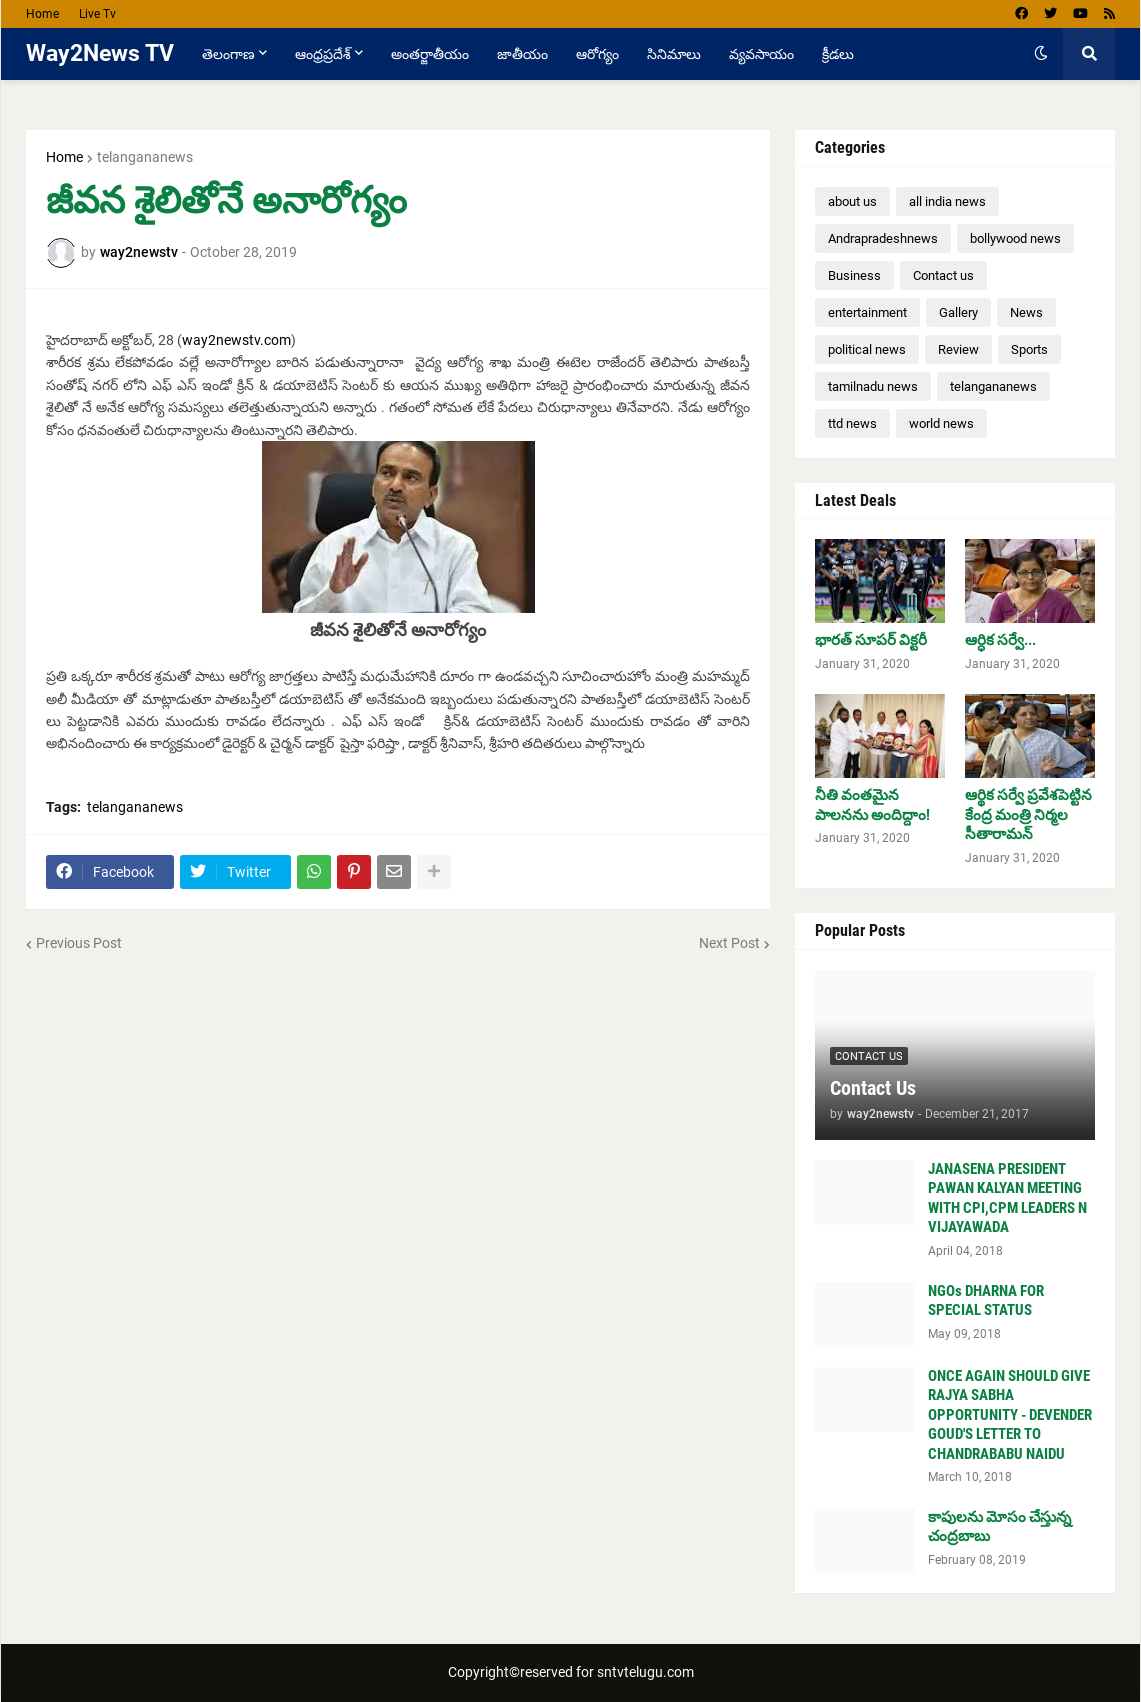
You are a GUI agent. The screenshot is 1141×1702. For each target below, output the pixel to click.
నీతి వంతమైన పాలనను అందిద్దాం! (872, 805)
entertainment (867, 312)
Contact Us (873, 1088)
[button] (1041, 54)
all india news (947, 201)
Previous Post (79, 943)
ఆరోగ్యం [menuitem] (597, 54)
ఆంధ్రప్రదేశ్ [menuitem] (323, 54)
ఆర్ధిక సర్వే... (1000, 640)
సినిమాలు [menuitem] (674, 54)
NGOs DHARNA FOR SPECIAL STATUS (986, 1301)
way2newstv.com (236, 340)
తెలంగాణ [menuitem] (228, 54)
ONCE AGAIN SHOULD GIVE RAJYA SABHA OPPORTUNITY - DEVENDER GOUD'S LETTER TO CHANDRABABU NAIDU (1010, 1415)
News (1026, 312)
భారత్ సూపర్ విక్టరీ (871, 640)
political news (867, 349)
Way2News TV (100, 53)
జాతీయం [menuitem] (522, 54)
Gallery (958, 312)
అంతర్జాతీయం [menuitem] (430, 54)
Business (854, 275)
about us (852, 201)
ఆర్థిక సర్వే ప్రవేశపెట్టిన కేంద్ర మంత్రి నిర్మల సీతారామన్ (1028, 814)
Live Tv (97, 14)
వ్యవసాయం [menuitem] (761, 54)
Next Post (729, 943)
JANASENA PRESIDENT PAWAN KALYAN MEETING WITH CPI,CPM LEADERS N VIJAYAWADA (1007, 1198)
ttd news (852, 423)
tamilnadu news (873, 386)
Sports (1029, 349)
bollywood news (1015, 238)
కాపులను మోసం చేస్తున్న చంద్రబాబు (999, 1527)
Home (42, 14)
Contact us (943, 275)
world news (941, 423)
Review (958, 349)
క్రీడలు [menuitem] (838, 54)
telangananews (145, 157)
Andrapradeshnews (883, 238)
